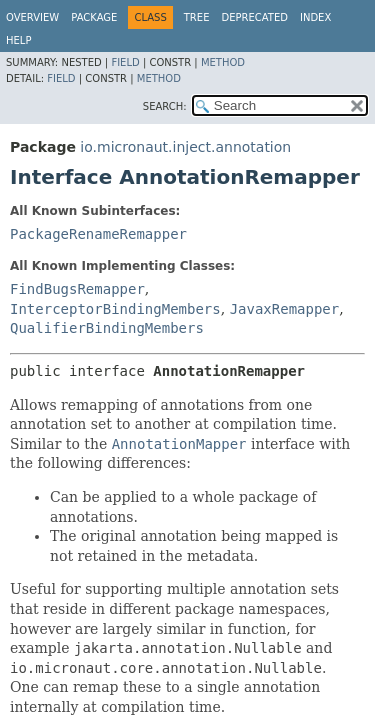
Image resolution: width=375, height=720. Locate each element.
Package (94, 17)
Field (125, 62)
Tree (197, 17)
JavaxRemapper (285, 309)
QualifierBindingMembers (107, 328)
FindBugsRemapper (77, 289)
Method (223, 62)
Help (18, 40)
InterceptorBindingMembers (115, 309)
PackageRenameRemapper (98, 234)
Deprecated (254, 17)
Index (315, 17)
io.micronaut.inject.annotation (185, 147)
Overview (32, 17)
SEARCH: (165, 106)
